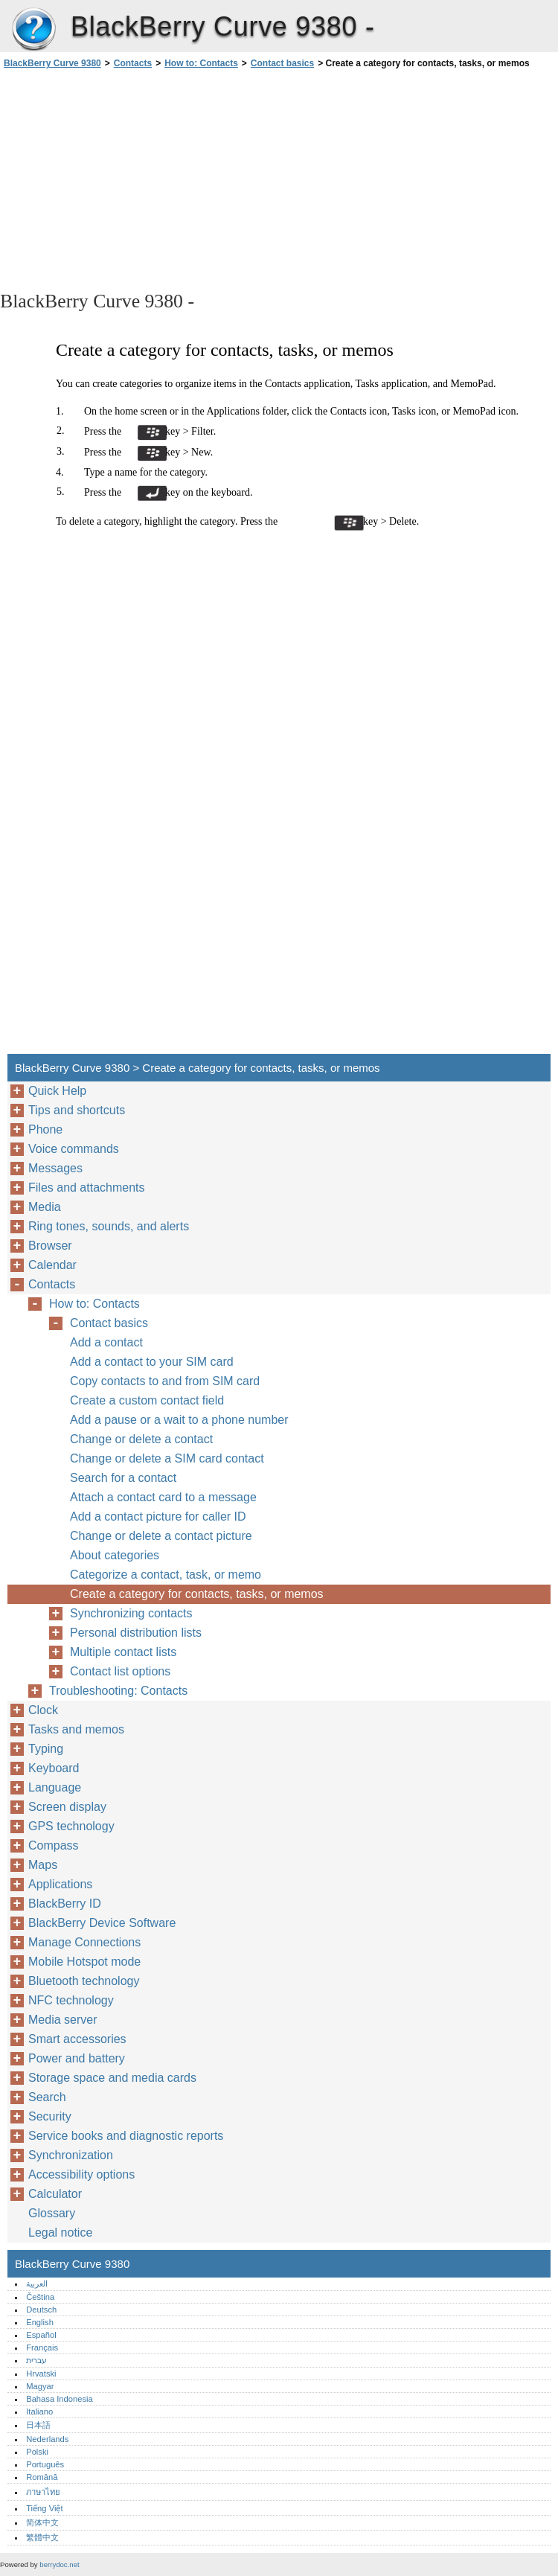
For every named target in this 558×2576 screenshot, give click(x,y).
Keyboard (54, 1768)
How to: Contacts (201, 63)
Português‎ (45, 2464)
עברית (36, 2360)
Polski (37, 2451)
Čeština (40, 2296)
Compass (53, 1845)
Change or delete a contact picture (161, 1536)
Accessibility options (81, 2174)
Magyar (40, 2386)
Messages (55, 1168)
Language (54, 1787)
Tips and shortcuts (76, 1110)
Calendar (52, 1265)
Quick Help (57, 1090)
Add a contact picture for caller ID (158, 1516)
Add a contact (106, 1342)
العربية (37, 2283)
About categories (114, 1555)
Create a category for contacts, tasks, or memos (197, 1594)
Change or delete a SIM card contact (167, 1458)
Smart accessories (77, 2039)
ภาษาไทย (43, 2491)
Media (44, 1207)
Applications (60, 1884)
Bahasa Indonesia (59, 2398)
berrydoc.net (59, 2564)
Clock (43, 1710)
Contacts (133, 63)
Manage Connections (84, 1942)
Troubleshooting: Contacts (118, 1690)
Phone (45, 1129)
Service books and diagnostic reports (125, 2135)
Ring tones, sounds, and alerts (108, 1226)
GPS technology (71, 1826)
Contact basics (282, 63)
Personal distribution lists (136, 1632)
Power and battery (76, 2058)
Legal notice (60, 2232)
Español (41, 2334)
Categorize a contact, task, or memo (165, 1574)
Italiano (39, 2411)
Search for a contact (123, 1477)
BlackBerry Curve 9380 (33, 29)
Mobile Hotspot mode (84, 1961)
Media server (62, 2019)
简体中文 (42, 2522)
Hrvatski (41, 2373)
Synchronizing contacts (131, 1613)
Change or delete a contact (141, 1439)
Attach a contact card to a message (163, 1497)
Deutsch (41, 2309)
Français (42, 2347)
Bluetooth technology (83, 1981)
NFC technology (71, 2000)
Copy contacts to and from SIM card (165, 1381)
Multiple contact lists (123, 1652)
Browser (50, 1245)
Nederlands (47, 2439)
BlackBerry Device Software (102, 1923)
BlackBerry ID (64, 1903)
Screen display (67, 1806)
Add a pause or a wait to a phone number (179, 1419)
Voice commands (73, 1148)
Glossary (51, 2213)
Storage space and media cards (112, 2077)
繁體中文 (42, 2537)
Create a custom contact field (147, 1400)
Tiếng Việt (44, 2508)
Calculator (55, 2193)
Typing (45, 1748)
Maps (42, 1865)
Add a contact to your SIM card (152, 1361)
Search (47, 2097)
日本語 (38, 2424)
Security (49, 2116)
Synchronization (70, 2155)
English (40, 2322)
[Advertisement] (132, 178)
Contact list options (120, 1671)
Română (41, 2477)
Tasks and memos (76, 1729)
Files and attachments (86, 1187)
